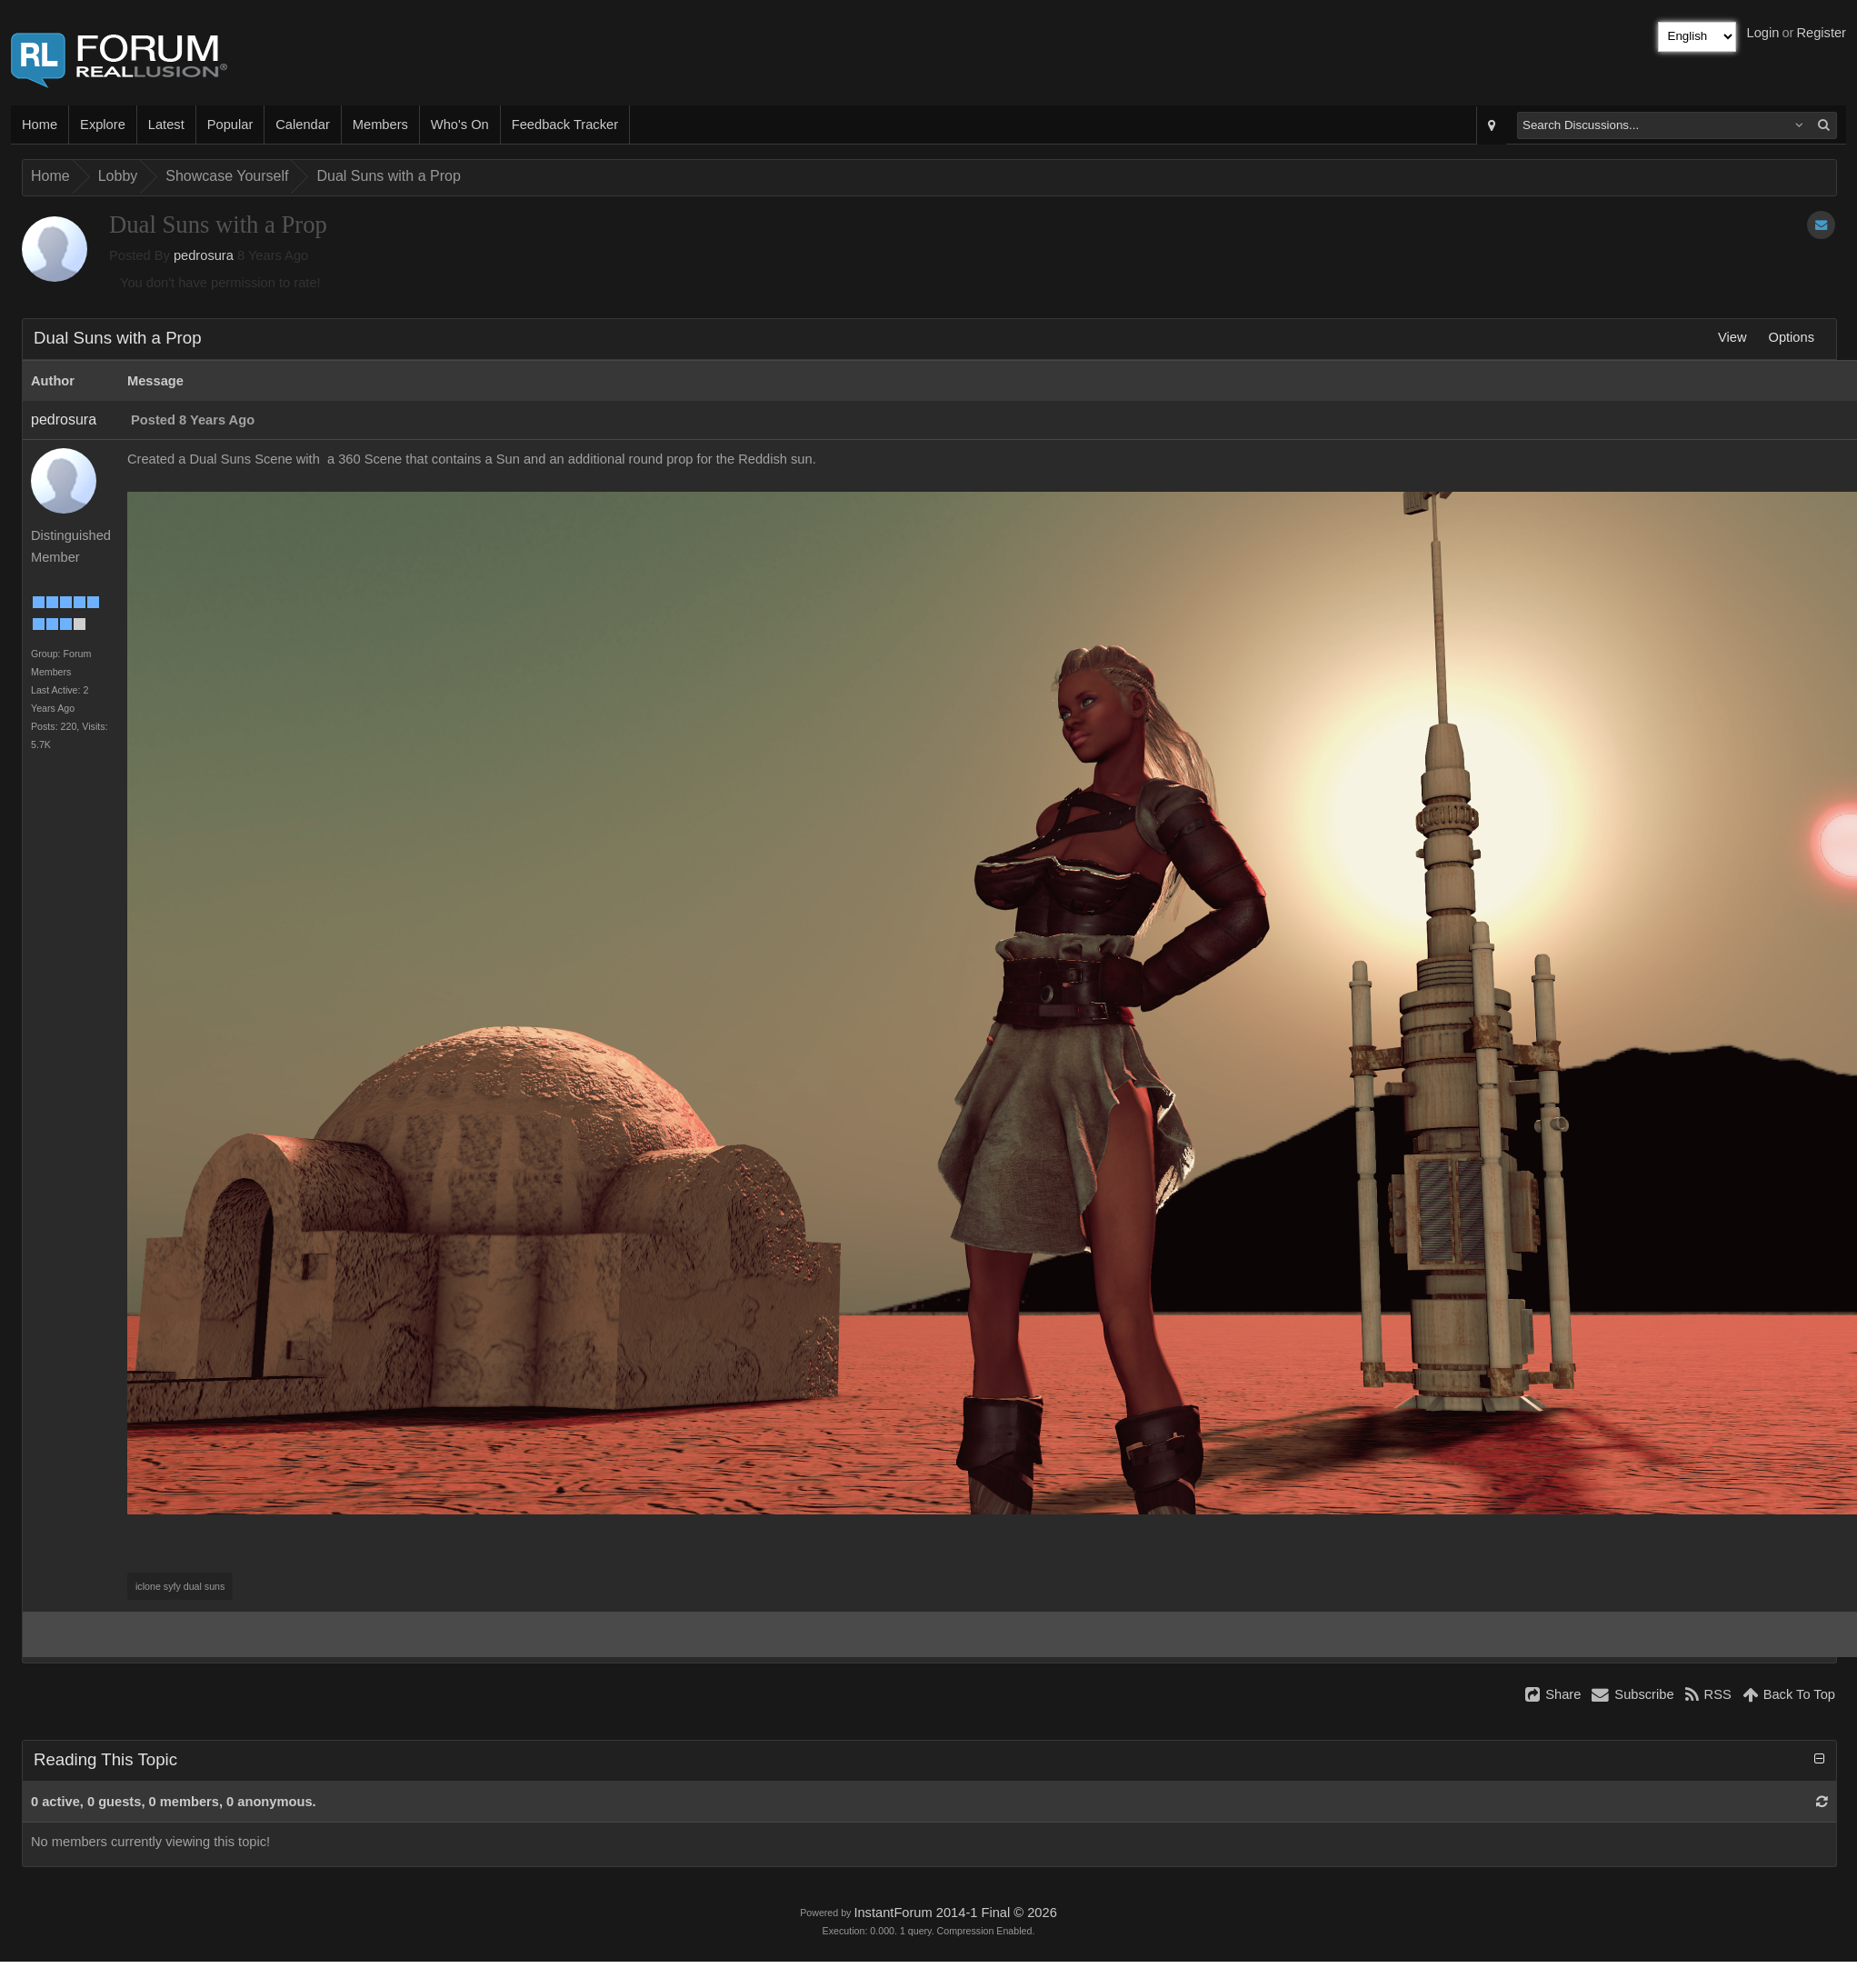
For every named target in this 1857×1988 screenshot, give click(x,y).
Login (1763, 32)
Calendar (302, 124)
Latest (166, 124)
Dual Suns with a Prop (388, 176)
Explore (102, 124)
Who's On (460, 124)
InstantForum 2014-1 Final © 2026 (955, 1912)
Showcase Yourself (226, 176)
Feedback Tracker (565, 124)
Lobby (118, 176)
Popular (230, 124)
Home (39, 124)
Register (1821, 32)
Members (380, 124)
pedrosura (204, 255)
